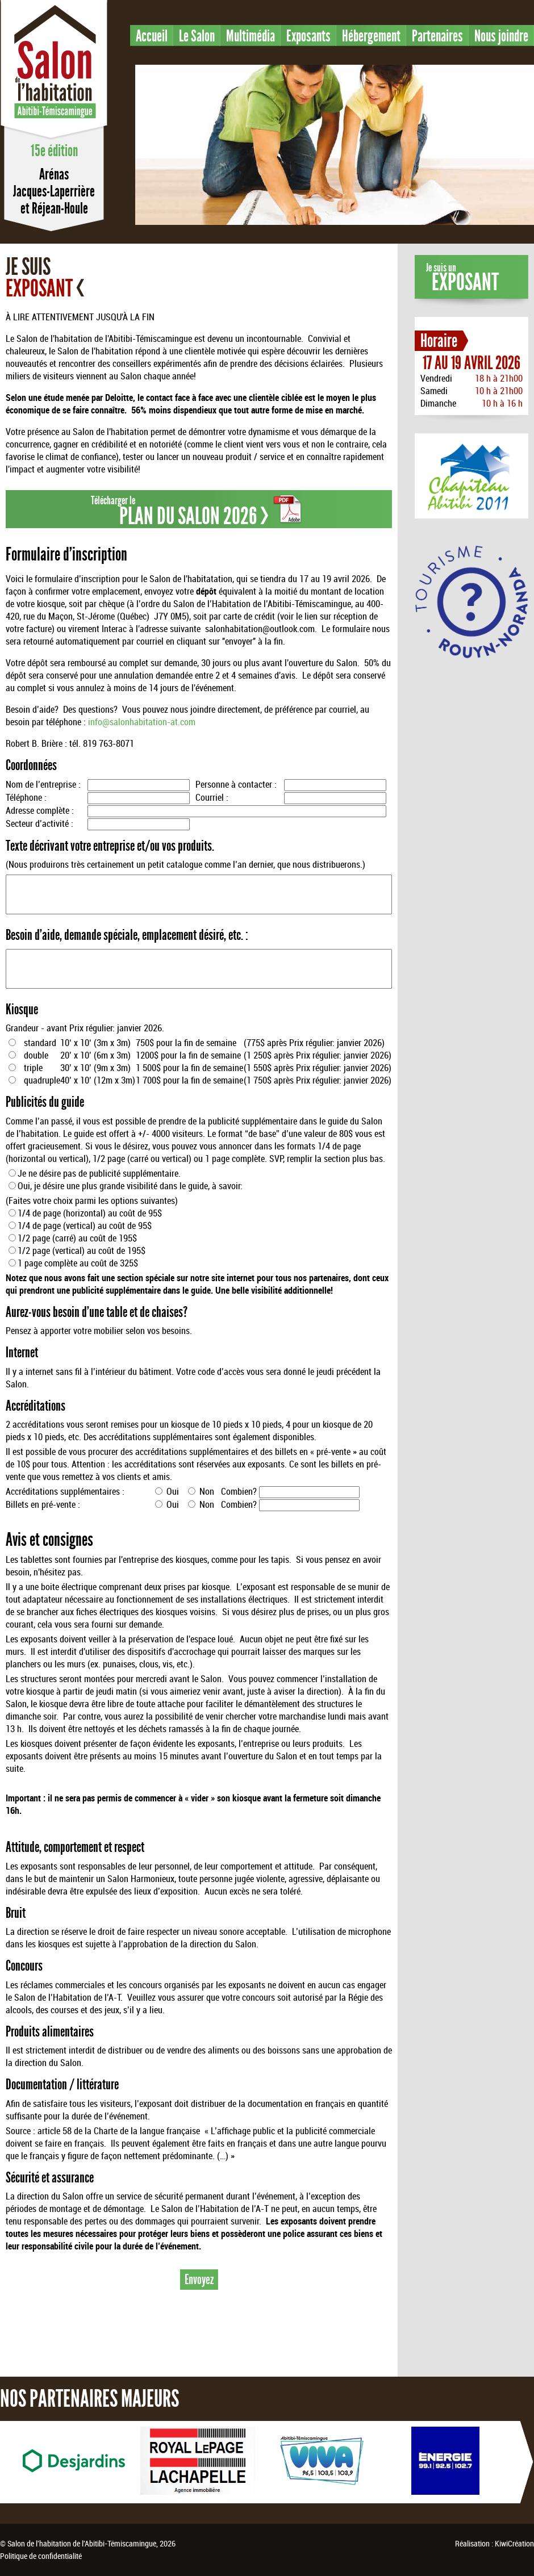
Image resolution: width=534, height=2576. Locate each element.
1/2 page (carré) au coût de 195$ (77, 1238)
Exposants (308, 36)
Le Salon (197, 36)
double (36, 1055)
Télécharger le (196, 511)
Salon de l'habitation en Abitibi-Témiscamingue (54, 70)
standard (40, 1042)
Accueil (152, 36)
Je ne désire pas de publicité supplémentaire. (99, 1173)
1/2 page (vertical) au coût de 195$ (81, 1250)
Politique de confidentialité (41, 2555)
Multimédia (250, 36)
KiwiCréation (514, 2543)
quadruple (42, 1080)
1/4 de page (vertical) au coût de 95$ (85, 1225)
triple (33, 1067)
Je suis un (462, 278)
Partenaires (437, 36)
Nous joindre (501, 36)
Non (205, 1491)
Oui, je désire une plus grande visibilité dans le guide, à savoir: (130, 1186)
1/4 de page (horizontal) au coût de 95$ (90, 1213)
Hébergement (371, 36)
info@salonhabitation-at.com (141, 722)
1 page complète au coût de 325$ (78, 1263)
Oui (171, 1491)
